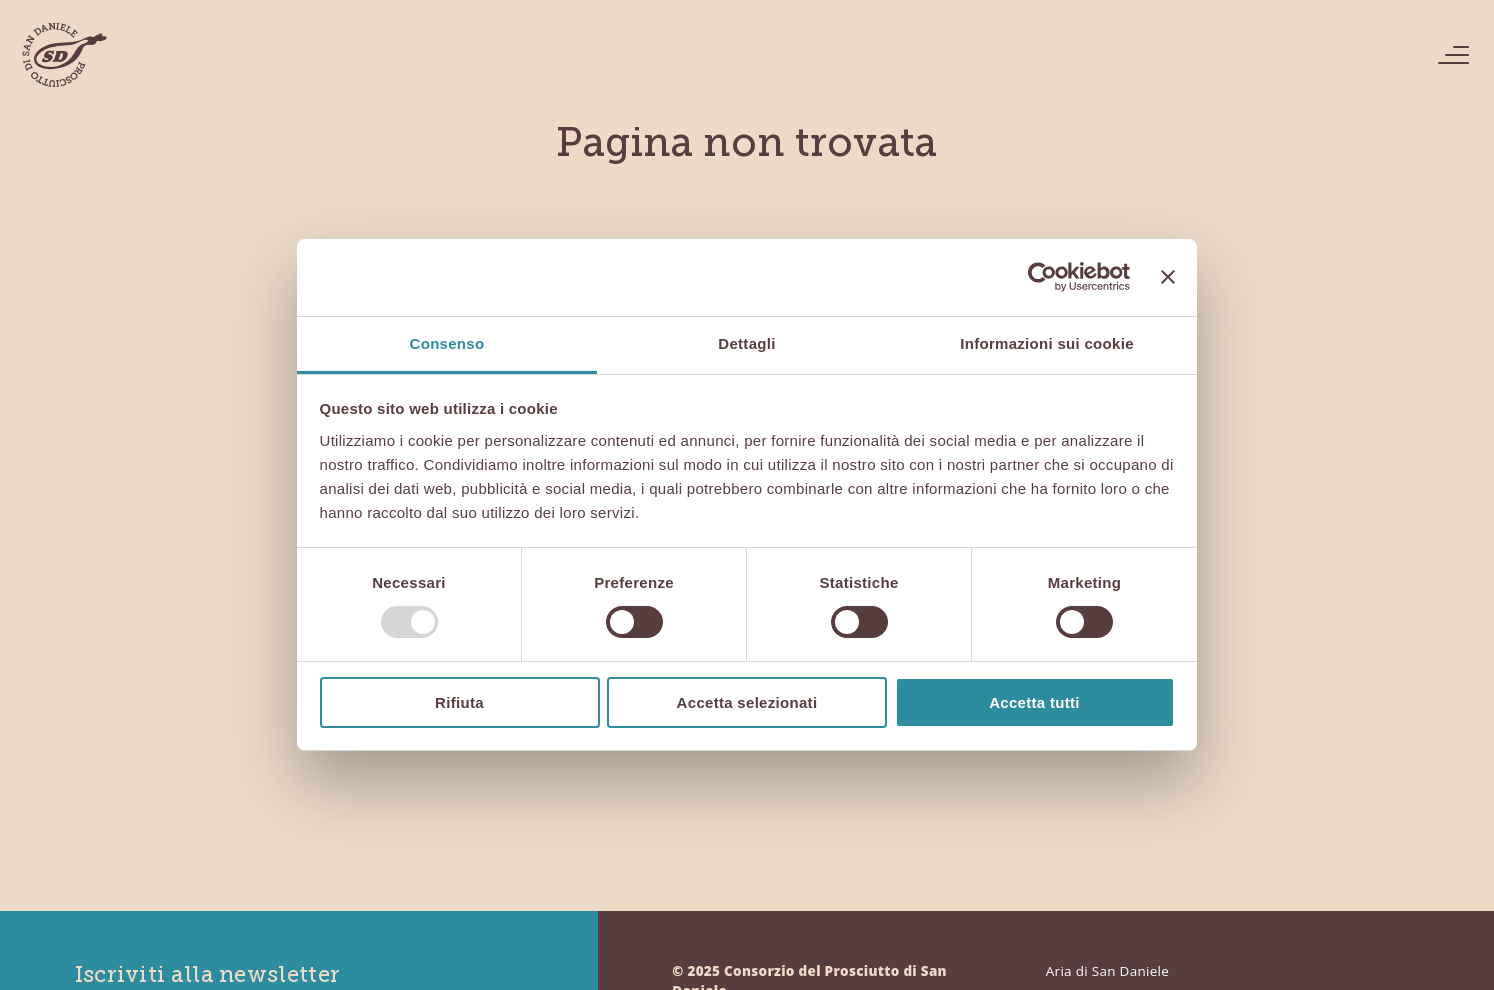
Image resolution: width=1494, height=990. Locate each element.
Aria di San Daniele (1107, 971)
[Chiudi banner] (1168, 277)
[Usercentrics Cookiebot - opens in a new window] (1042, 277)
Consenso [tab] (447, 343)
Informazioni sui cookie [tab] (1047, 343)
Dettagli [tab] (746, 343)
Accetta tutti (1034, 702)
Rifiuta (459, 702)
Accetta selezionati (747, 702)
